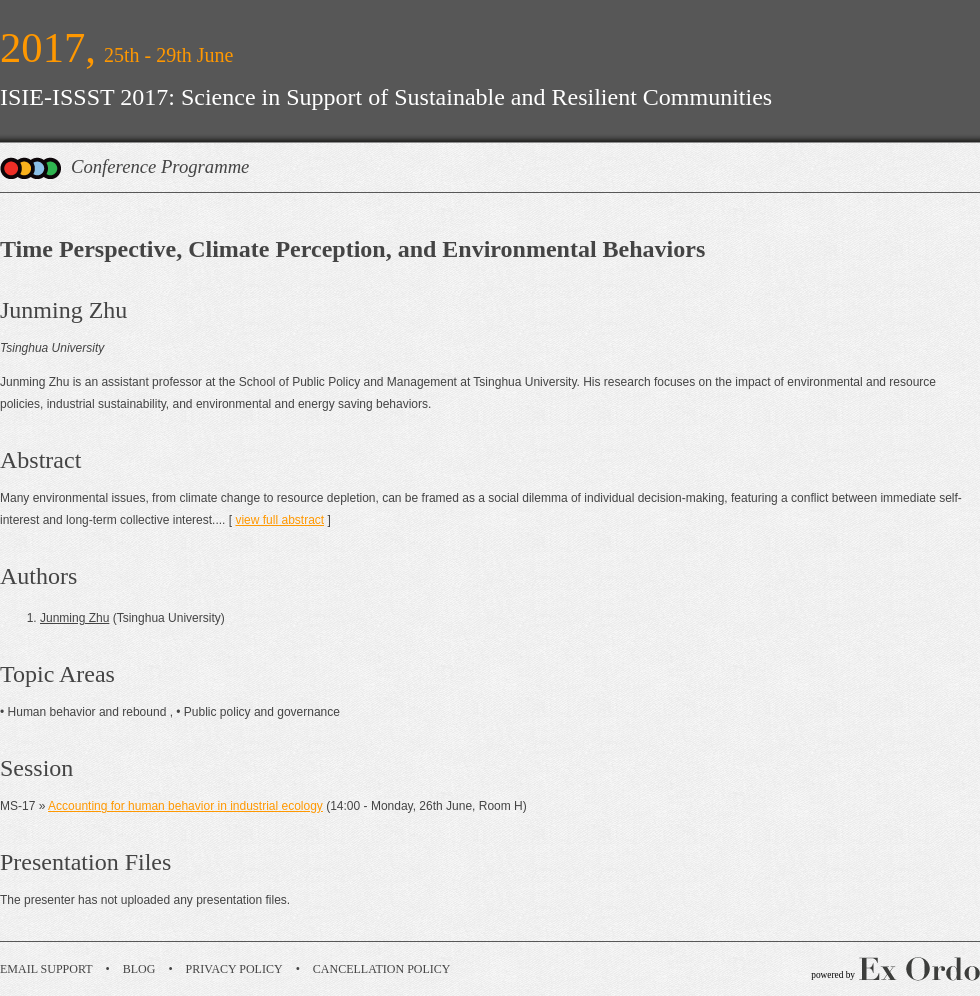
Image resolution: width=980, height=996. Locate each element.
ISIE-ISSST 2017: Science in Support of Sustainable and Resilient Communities (386, 97)
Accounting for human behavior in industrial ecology (185, 806)
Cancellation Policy (382, 969)
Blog (139, 969)
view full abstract (279, 520)
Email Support (46, 969)
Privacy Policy (234, 969)
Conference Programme (160, 166)
